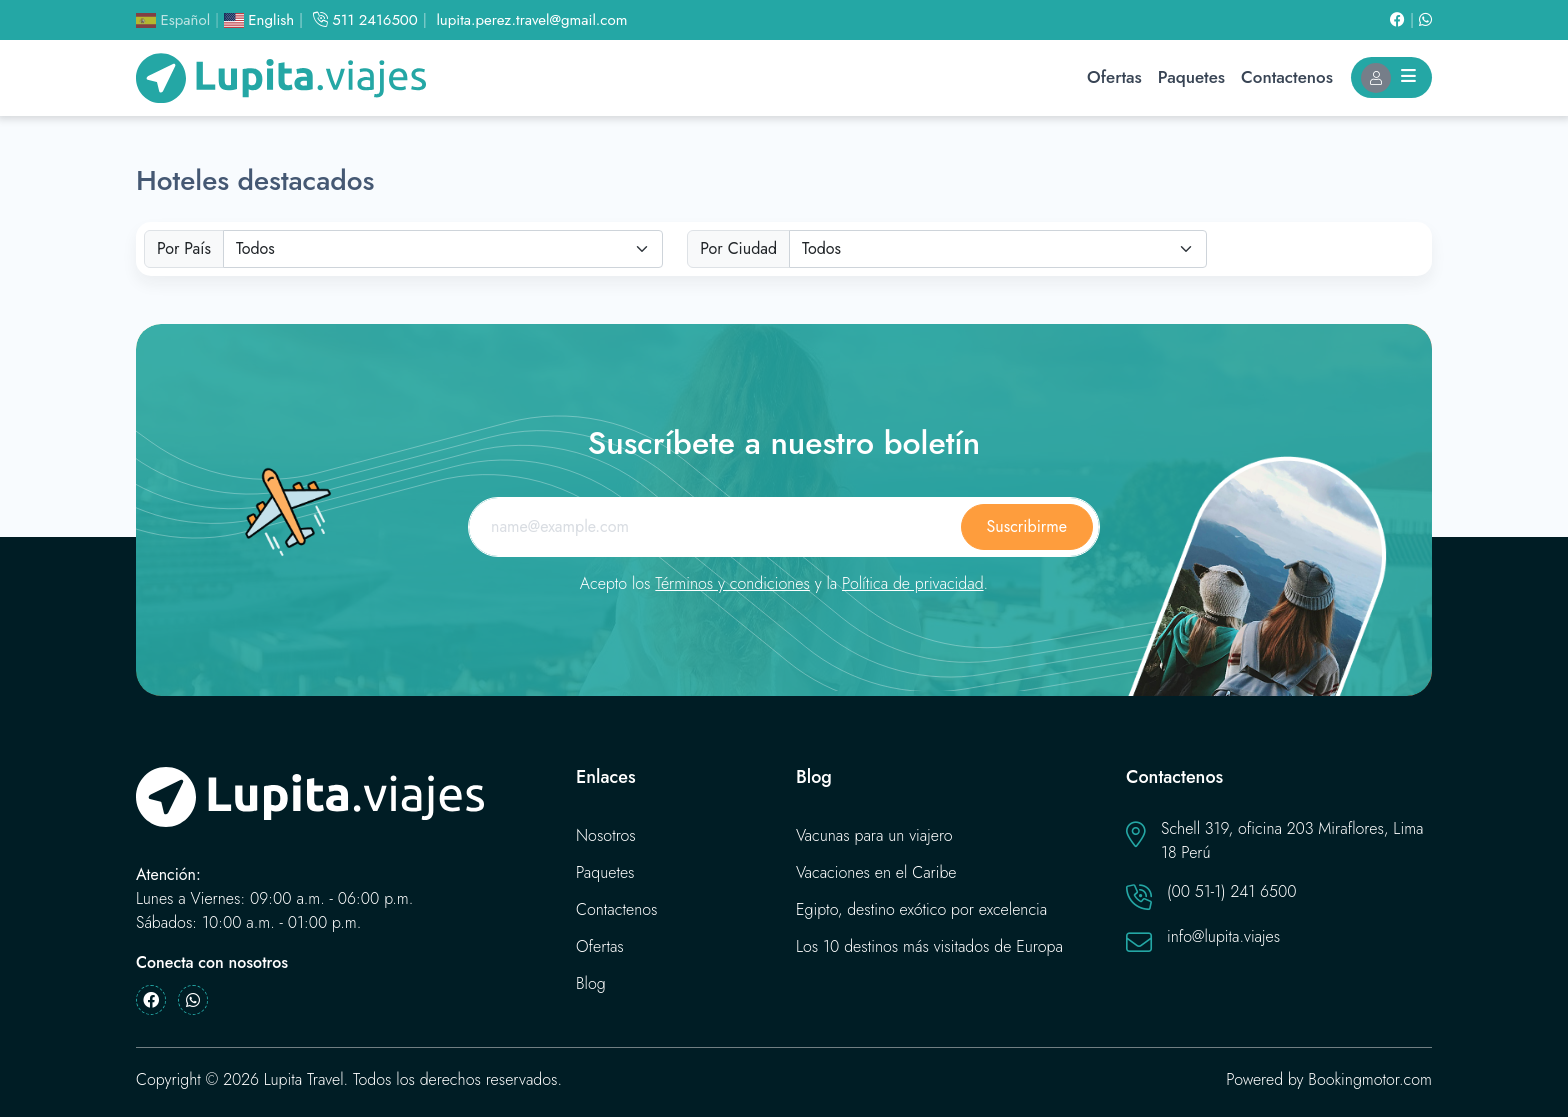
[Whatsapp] (1425, 20)
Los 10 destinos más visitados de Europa (929, 946)
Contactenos (1287, 77)
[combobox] (443, 249)
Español (173, 20)
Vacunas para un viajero (874, 835)
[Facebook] (1404, 20)
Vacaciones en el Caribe (876, 872)
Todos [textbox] (255, 248)
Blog (591, 983)
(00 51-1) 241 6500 (1232, 891)
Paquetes (1191, 77)
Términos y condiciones (732, 583)
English (259, 20)
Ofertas (1114, 77)
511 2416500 (365, 20)
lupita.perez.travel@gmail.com (531, 20)
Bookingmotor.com (1370, 1079)
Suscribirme (1027, 526)
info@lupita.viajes (1223, 936)
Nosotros (606, 835)
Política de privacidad (913, 583)
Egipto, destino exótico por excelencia (921, 909)
